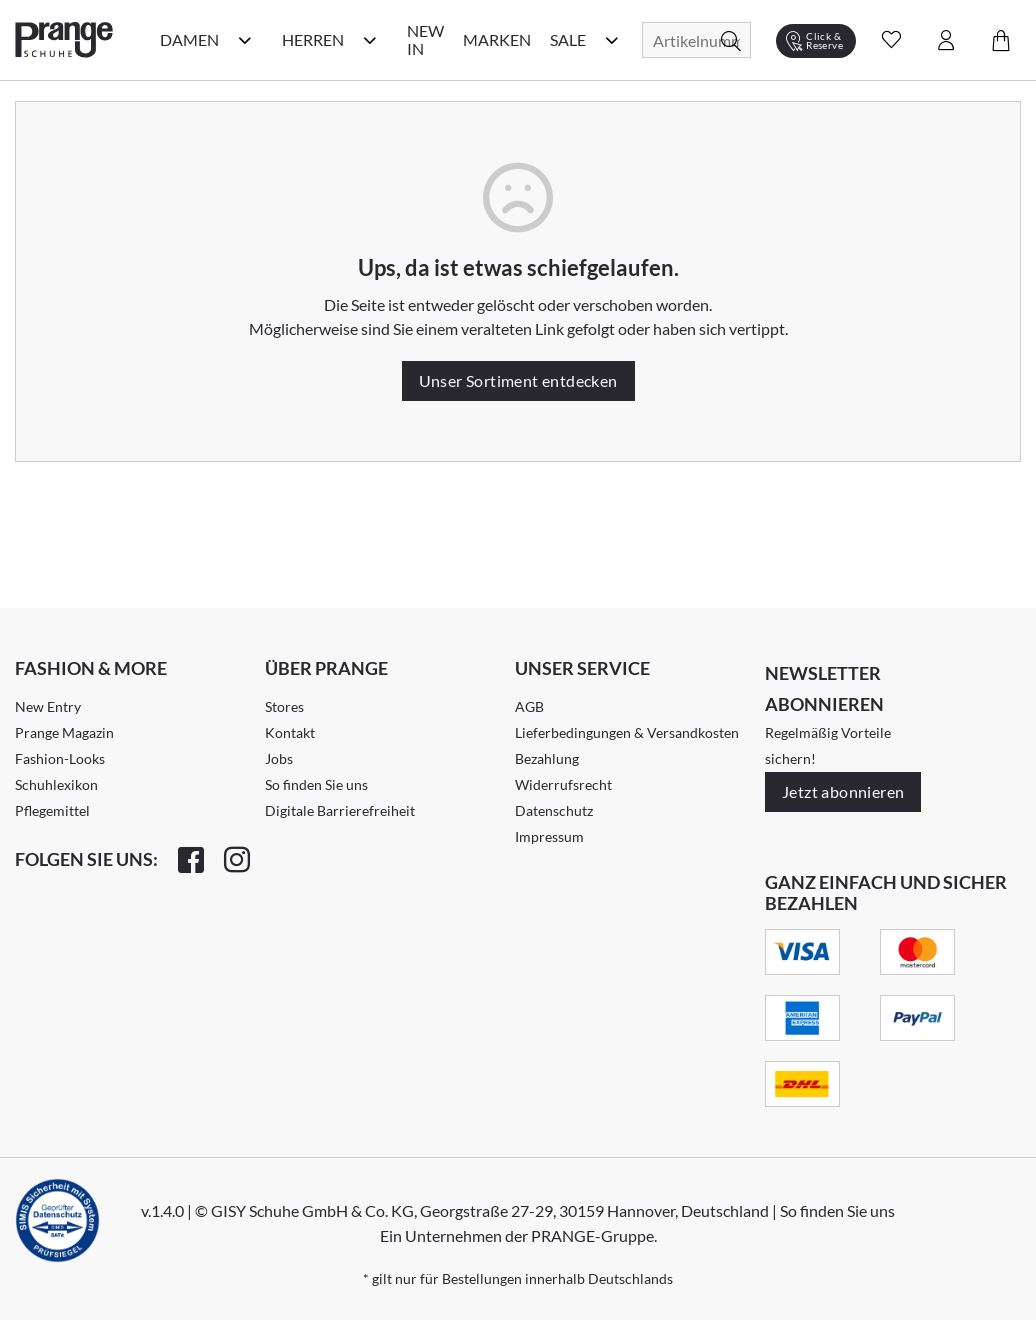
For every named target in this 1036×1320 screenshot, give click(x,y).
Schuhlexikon (56, 784)
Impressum (549, 836)
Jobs (279, 758)
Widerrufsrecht (563, 784)
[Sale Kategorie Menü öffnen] (612, 40)
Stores (284, 706)
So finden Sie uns (316, 784)
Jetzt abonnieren (843, 791)
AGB (529, 706)
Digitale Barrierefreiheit (340, 810)
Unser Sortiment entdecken (518, 380)
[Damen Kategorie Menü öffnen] (245, 40)
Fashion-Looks (60, 758)
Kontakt (290, 732)
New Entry (48, 706)
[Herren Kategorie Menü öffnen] (370, 40)
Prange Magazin (64, 732)
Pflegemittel (52, 810)
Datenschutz (554, 810)
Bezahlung (547, 758)
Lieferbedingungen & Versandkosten (627, 732)
